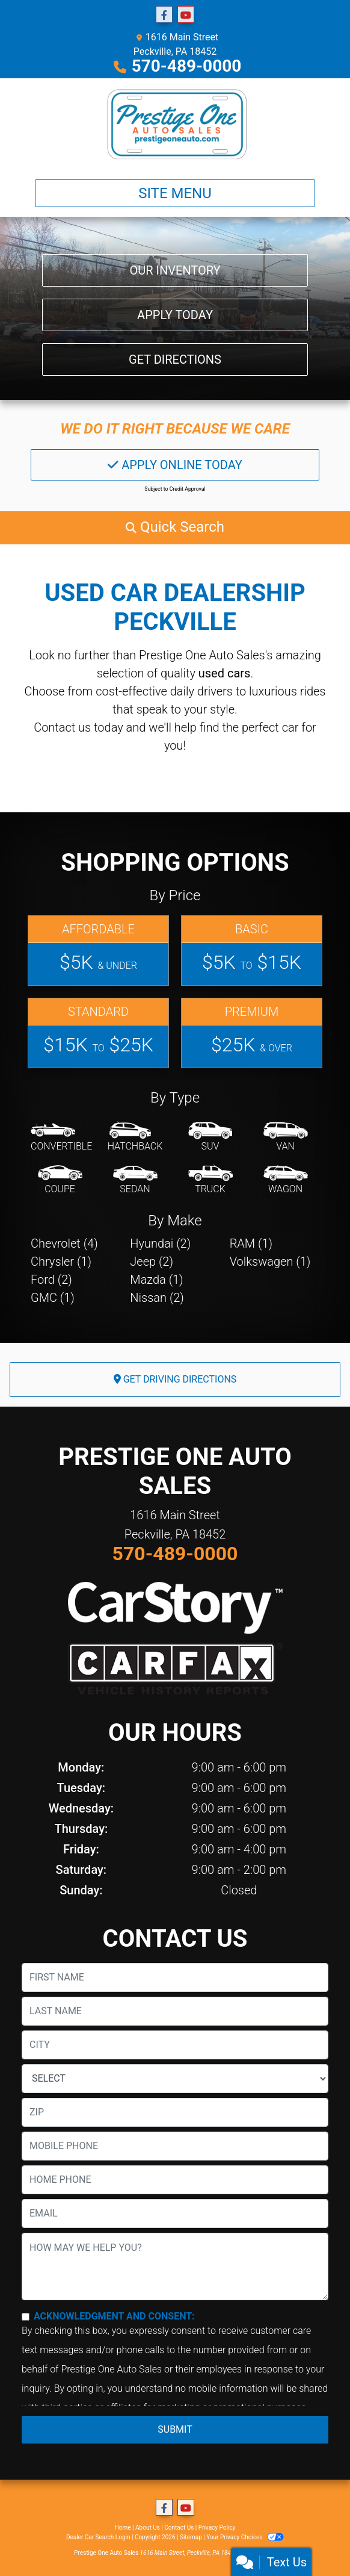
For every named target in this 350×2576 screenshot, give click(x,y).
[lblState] (175, 2078)
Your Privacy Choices (245, 2537)
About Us (147, 2527)
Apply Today (175, 315)
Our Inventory (174, 270)
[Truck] (210, 1180)
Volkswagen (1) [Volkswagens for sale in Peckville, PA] (270, 1261)
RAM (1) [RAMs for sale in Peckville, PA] (251, 1243)
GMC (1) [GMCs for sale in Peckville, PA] (53, 1297)
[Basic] (251, 950)
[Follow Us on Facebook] (164, 15)
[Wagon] (285, 1180)
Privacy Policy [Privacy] (217, 2527)
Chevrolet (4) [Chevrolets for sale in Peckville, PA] (64, 1243)
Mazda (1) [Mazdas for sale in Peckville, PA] (156, 1279)
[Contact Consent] (25, 2317)
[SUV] (210, 1137)
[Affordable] (98, 950)
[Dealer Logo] (175, 124)
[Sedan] (135, 1180)
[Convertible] (61, 1137)
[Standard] (98, 1033)
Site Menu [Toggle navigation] (175, 193)
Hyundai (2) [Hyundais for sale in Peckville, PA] (160, 1243)
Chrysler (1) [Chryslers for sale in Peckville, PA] (61, 1261)
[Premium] (251, 1033)
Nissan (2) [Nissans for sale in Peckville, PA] (157, 1297)
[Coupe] (60, 1180)
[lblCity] (175, 2044)
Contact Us (179, 2527)
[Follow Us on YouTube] (185, 15)
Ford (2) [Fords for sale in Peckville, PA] (51, 1279)
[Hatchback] (135, 1137)
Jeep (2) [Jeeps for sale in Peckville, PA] (151, 1261)
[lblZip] (175, 2112)
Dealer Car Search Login (98, 2537)
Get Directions (175, 359)
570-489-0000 (187, 66)
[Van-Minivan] (285, 1137)
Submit (175, 2429)
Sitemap (191, 2537)
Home (123, 2527)
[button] (175, 527)
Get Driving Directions (175, 1379)
